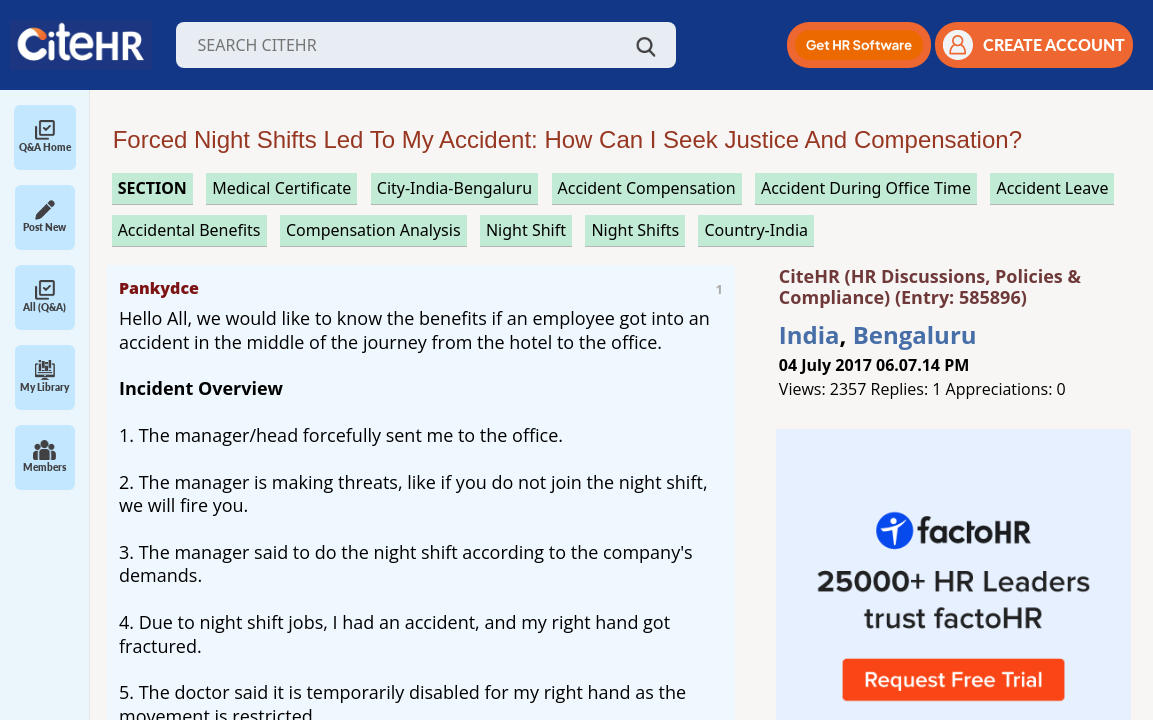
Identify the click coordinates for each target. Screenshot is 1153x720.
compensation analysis (373, 230)
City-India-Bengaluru (454, 188)
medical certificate (281, 188)
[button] (859, 45)
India (809, 334)
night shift (526, 230)
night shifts (635, 230)
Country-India (756, 230)
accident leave (1052, 188)
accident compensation (647, 188)
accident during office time (866, 188)
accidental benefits (189, 230)
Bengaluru (915, 334)
